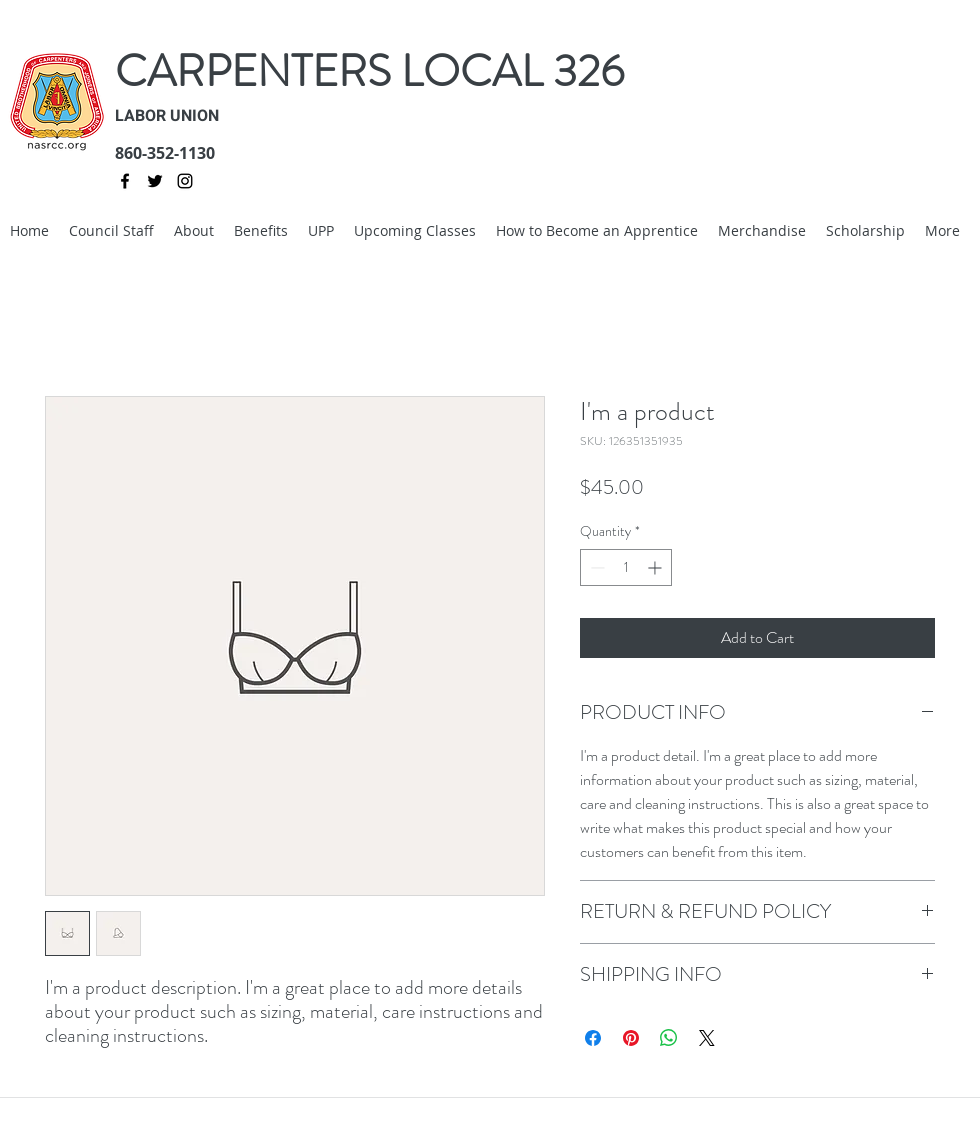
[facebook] (125, 181)
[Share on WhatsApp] (669, 1038)
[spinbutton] (626, 567)
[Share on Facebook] (593, 1038)
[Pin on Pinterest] (631, 1038)
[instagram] (185, 181)
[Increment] (656, 567)
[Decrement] (595, 567)
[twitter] (155, 181)
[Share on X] (707, 1038)
